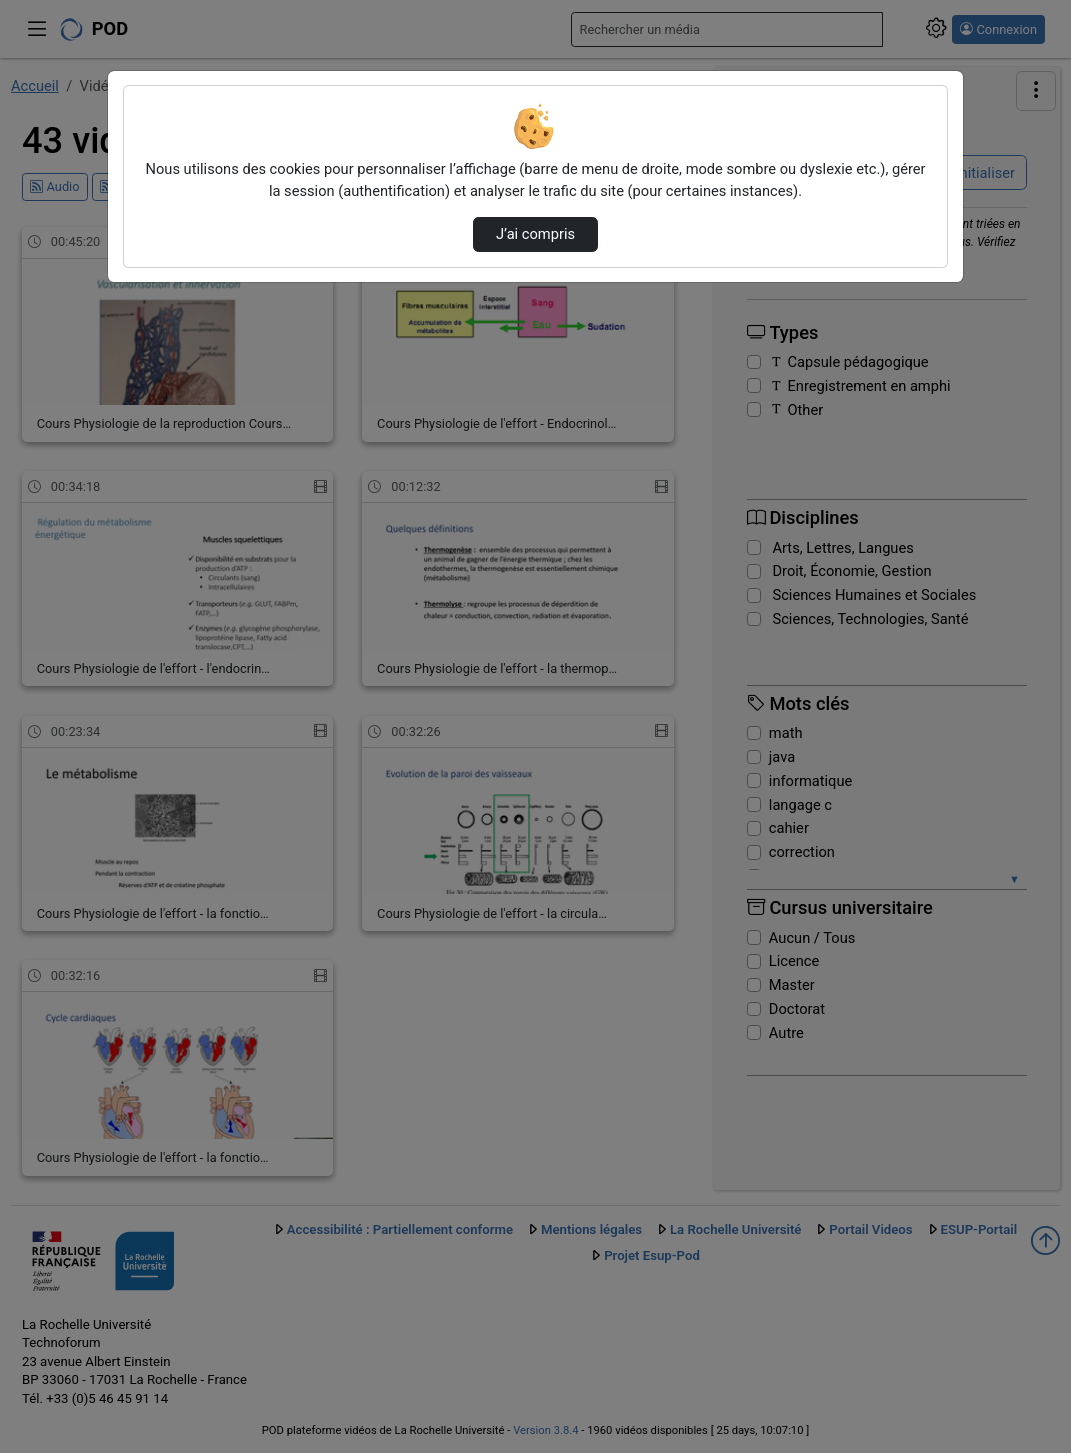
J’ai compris (535, 234)
